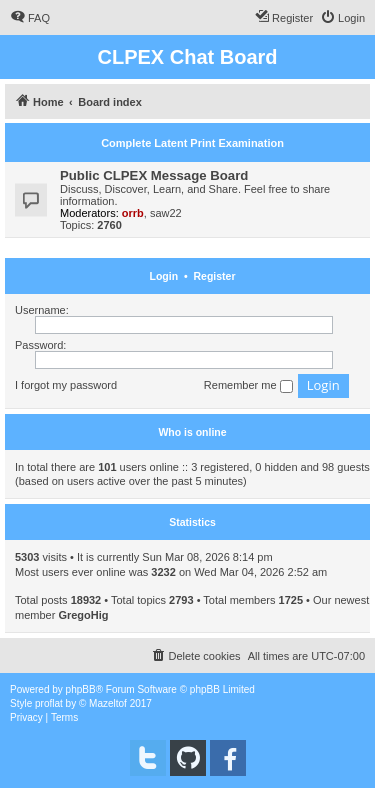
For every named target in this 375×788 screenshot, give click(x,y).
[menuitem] (30, 18)
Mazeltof (108, 703)
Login (164, 276)
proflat (49, 703)
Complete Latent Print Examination (192, 143)
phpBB (81, 689)
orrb (133, 213)
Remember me (248, 386)
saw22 (166, 213)
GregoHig (83, 615)
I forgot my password (66, 385)
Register (214, 276)
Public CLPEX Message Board (154, 175)
